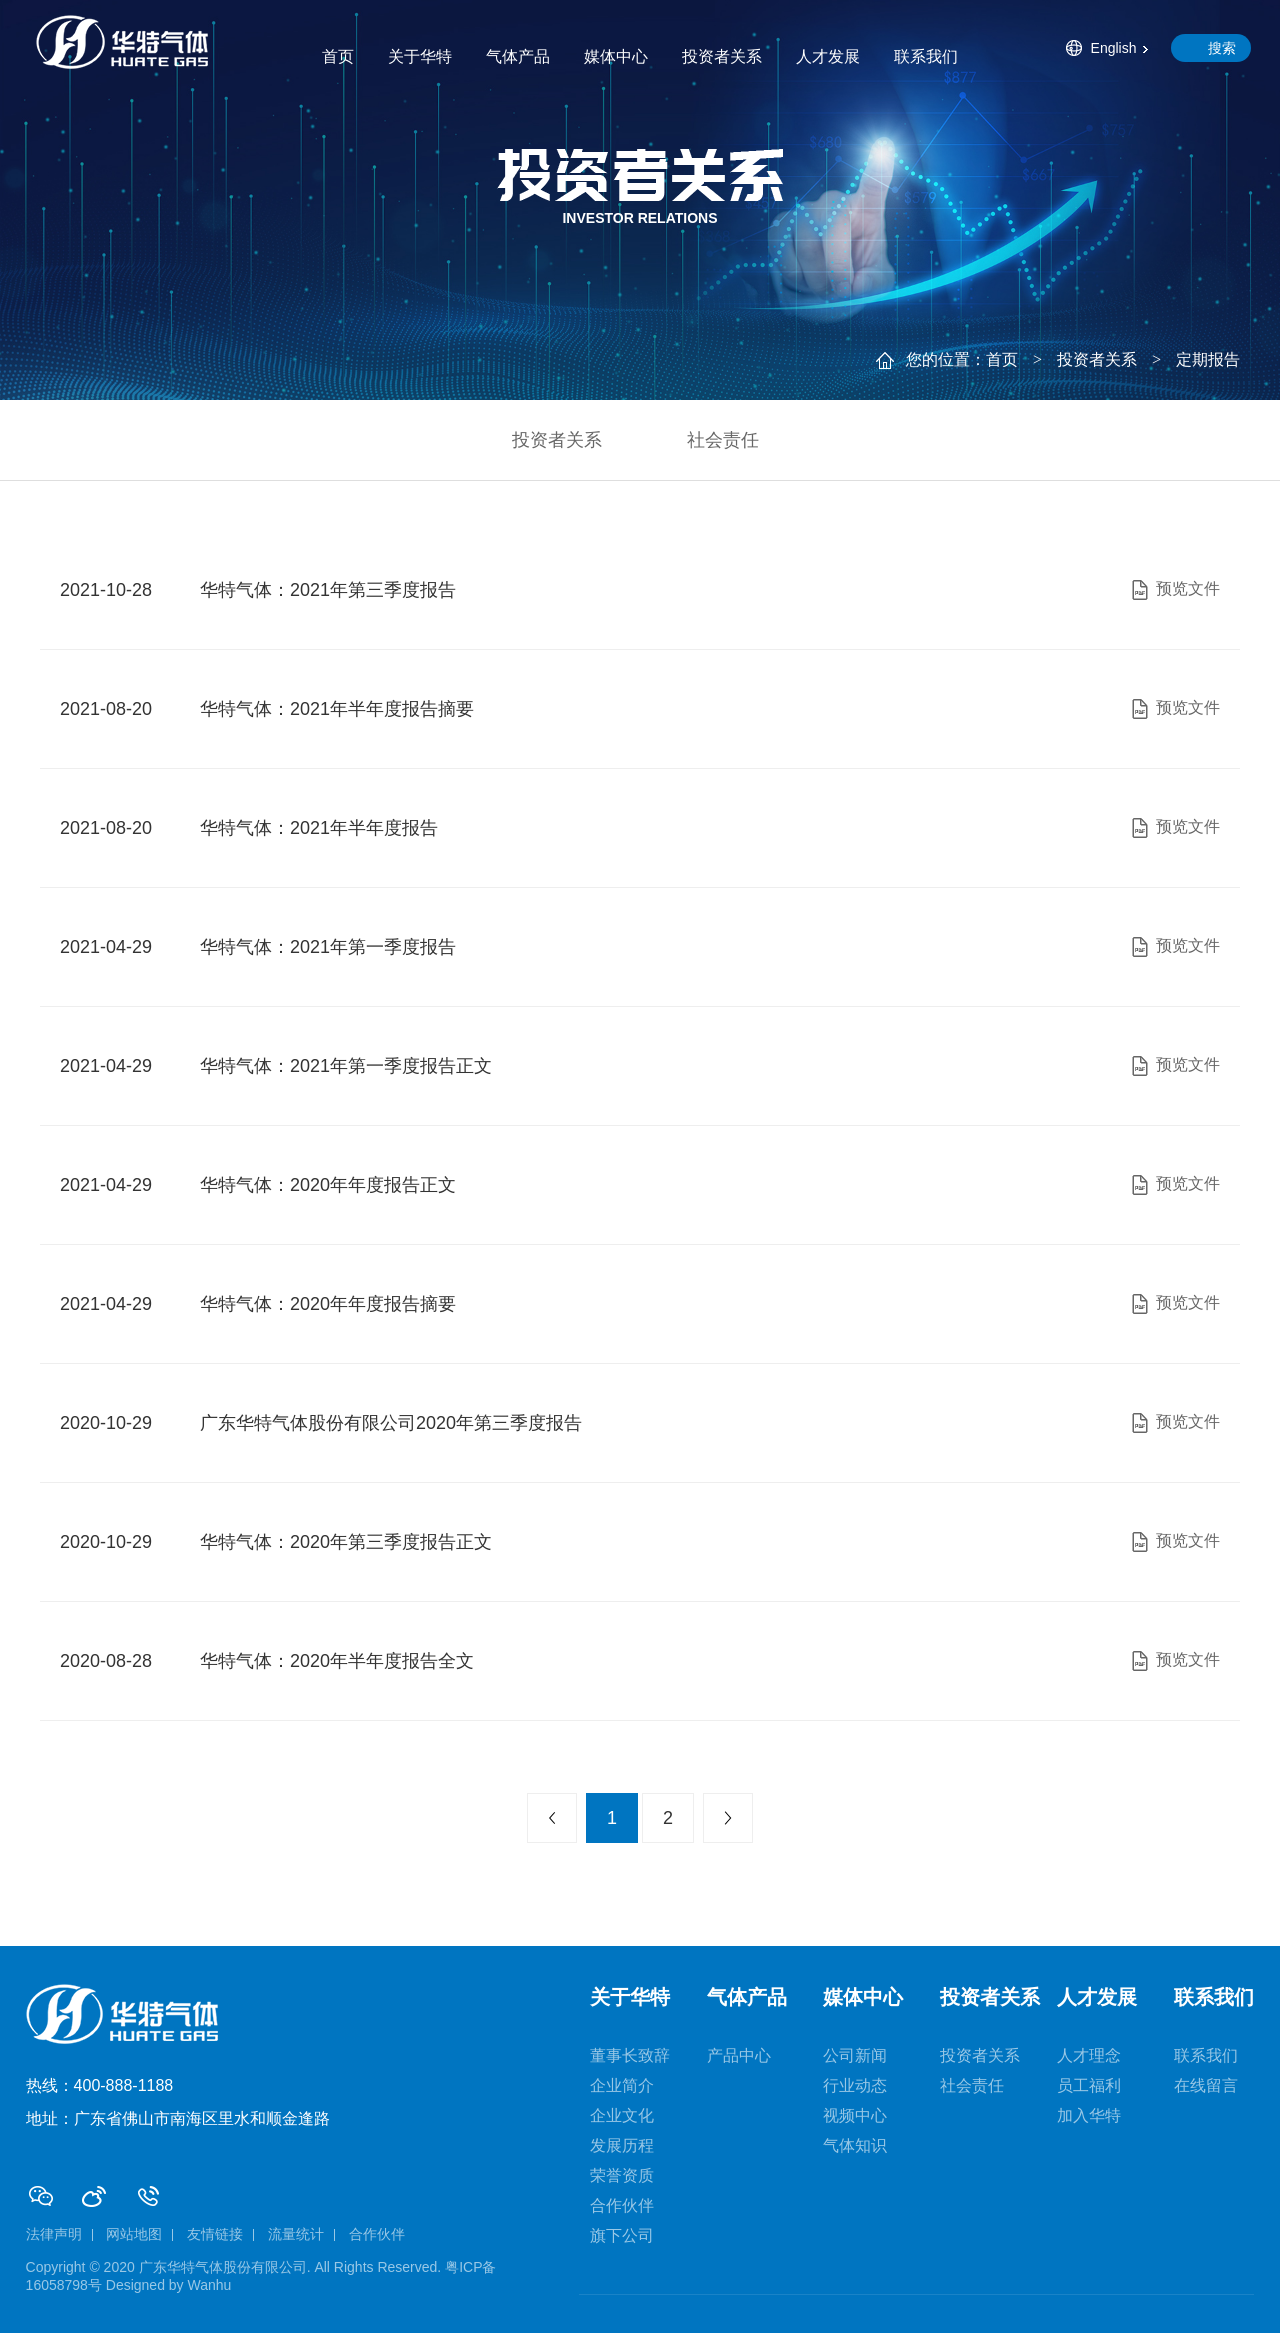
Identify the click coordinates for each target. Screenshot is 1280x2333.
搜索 (1222, 48)
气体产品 (518, 56)
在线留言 (1206, 2085)
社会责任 (723, 440)
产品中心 (739, 2055)
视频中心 (855, 2115)
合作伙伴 (622, 2205)
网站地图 (134, 2234)
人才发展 (828, 56)
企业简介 (622, 2085)
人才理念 (1089, 2055)
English (1114, 48)
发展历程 (622, 2145)
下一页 (728, 1818)
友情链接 (215, 2234)
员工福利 (1089, 2085)
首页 (338, 56)
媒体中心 (616, 56)
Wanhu (210, 2285)
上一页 (552, 1818)
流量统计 (296, 2234)
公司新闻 (855, 2055)
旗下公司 (622, 2235)
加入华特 (1089, 2115)
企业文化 (622, 2115)
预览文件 (1174, 590)
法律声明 (54, 2234)
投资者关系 (722, 56)
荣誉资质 (622, 2175)
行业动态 (855, 2085)
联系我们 (926, 56)
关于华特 (420, 56)
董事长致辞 (630, 2055)
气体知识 (855, 2145)
